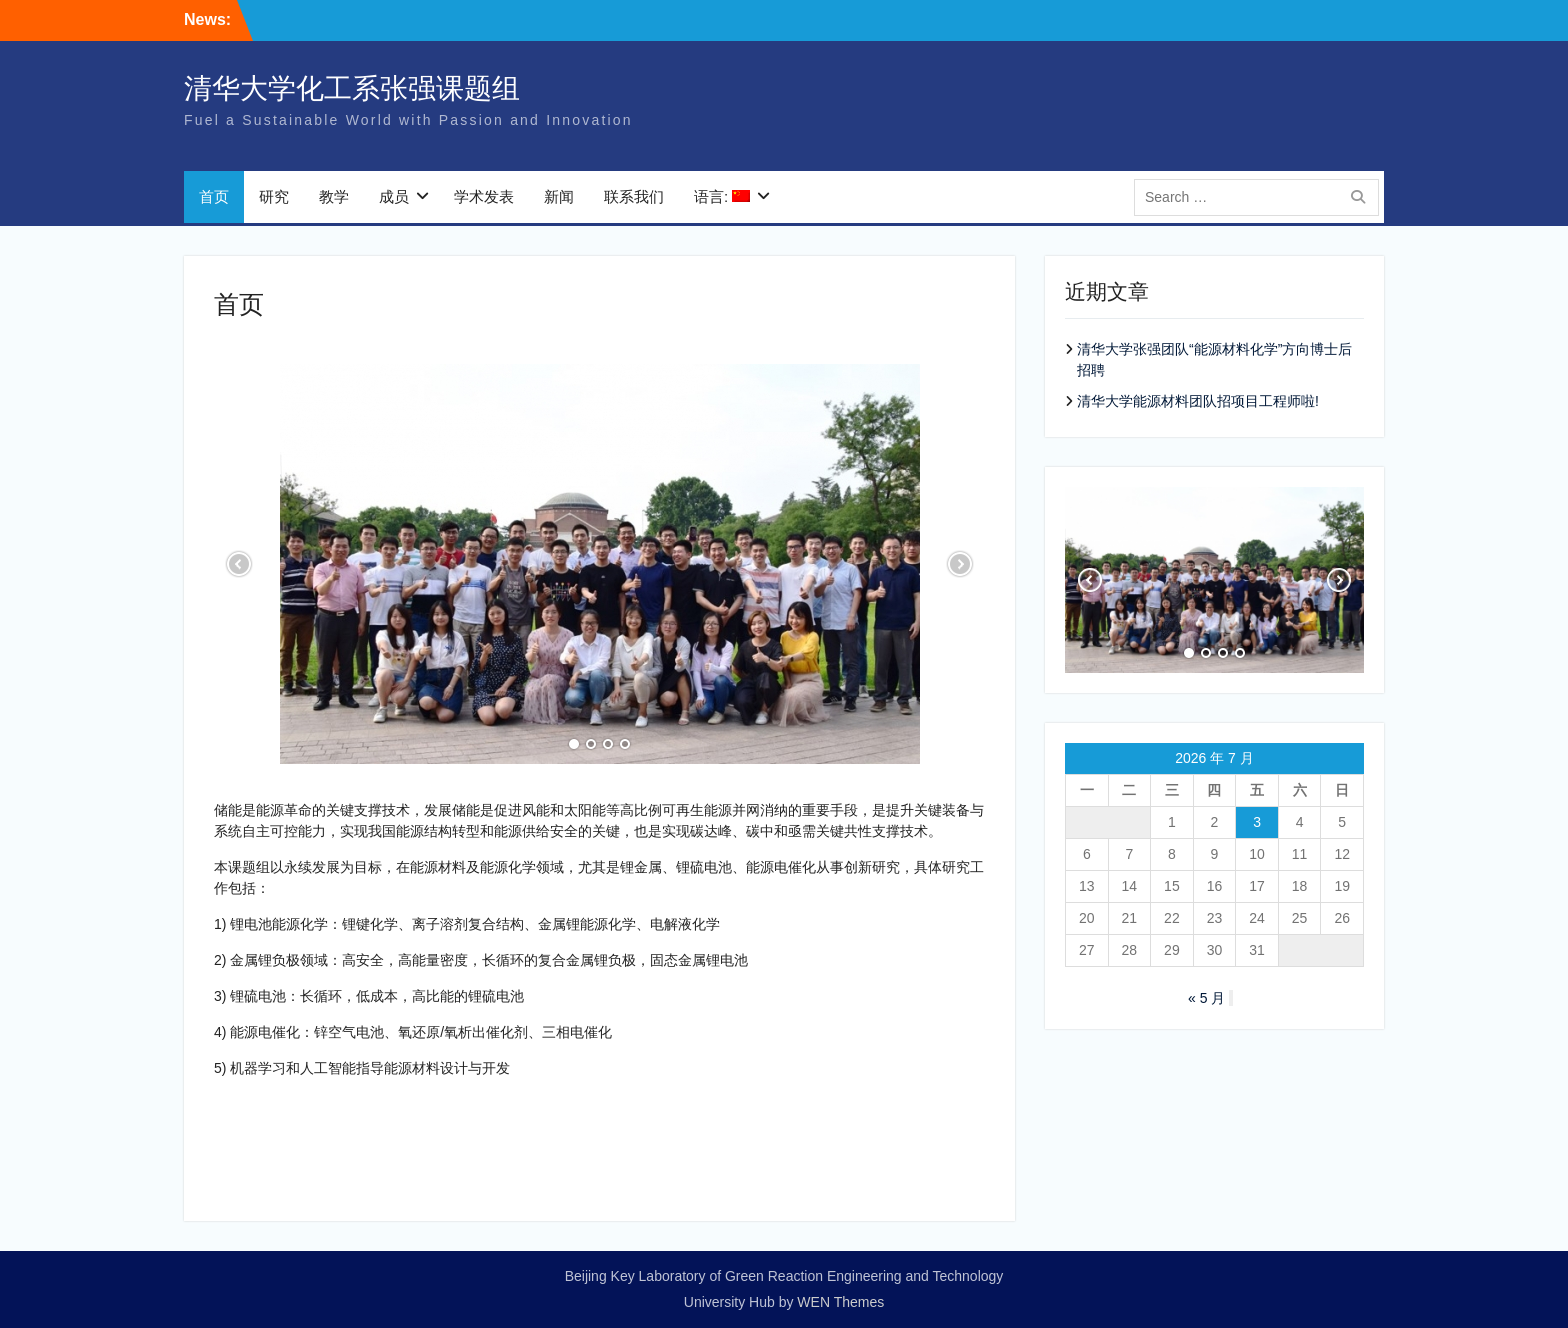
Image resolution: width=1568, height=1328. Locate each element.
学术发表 (484, 199)
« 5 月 (1206, 998)
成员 (394, 199)
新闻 (559, 199)
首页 (214, 199)
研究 (274, 199)
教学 (334, 199)
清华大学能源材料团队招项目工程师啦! (1198, 401)
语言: (722, 199)
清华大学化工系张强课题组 (352, 91)
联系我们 (634, 199)
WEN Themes (840, 1302)
